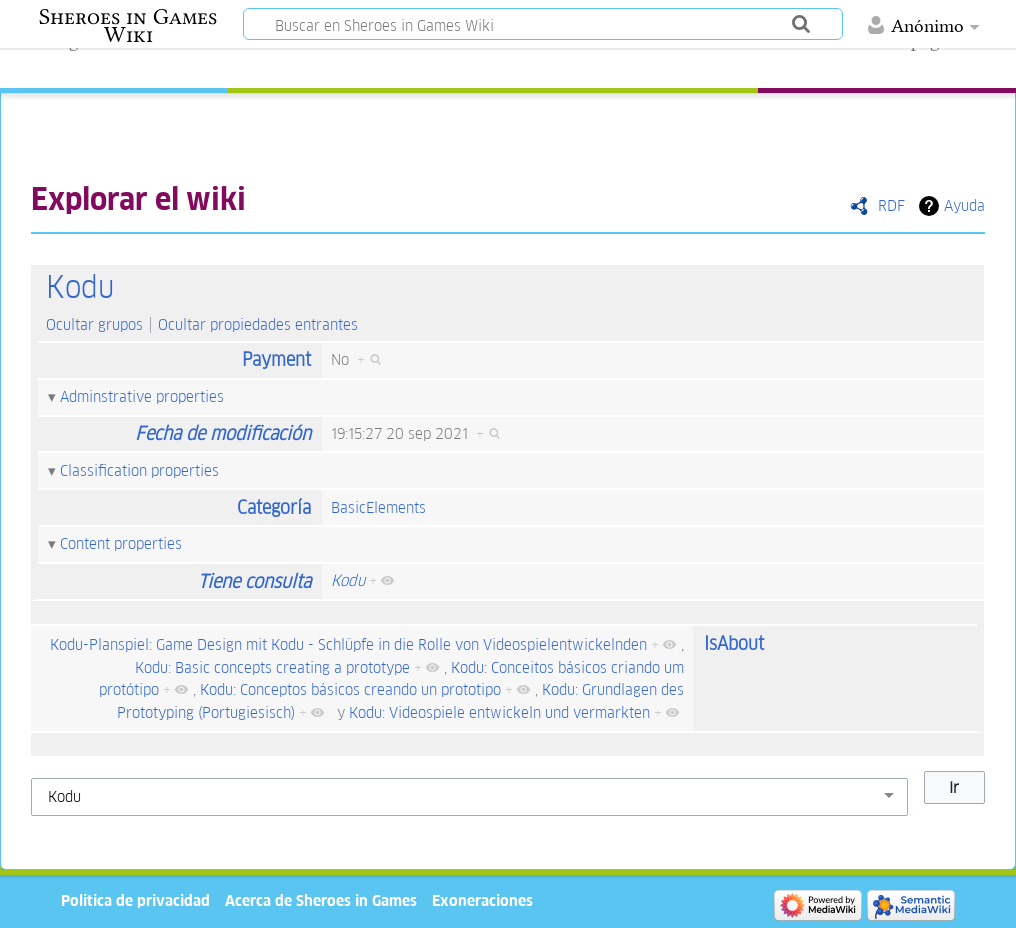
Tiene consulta (254, 581)
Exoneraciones (482, 900)
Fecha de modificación (223, 433)
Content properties (121, 543)
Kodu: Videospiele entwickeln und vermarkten (499, 712)
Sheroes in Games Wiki (128, 26)
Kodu (80, 287)
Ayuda (964, 205)
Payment (276, 359)
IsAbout (734, 643)
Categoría (274, 507)
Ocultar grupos (94, 324)
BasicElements (378, 507)
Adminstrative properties (142, 396)
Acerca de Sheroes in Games (321, 900)
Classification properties (139, 470)
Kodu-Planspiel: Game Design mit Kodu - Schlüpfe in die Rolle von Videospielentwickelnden (348, 644)
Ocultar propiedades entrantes (258, 324)
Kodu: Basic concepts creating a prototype (272, 667)
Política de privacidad (135, 900)
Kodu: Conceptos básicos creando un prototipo (350, 689)
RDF (891, 205)
